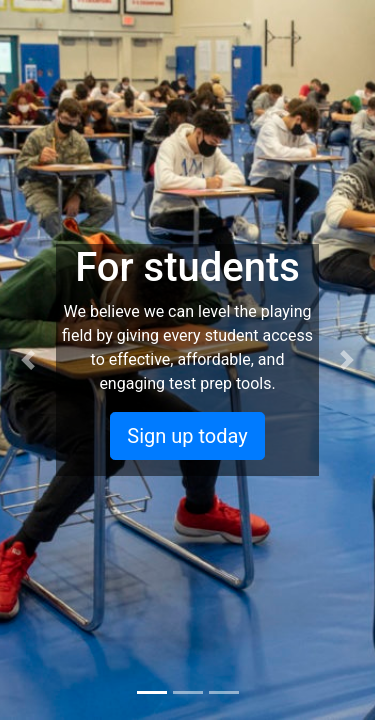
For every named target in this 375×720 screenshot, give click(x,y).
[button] (28, 360)
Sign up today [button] (187, 436)
